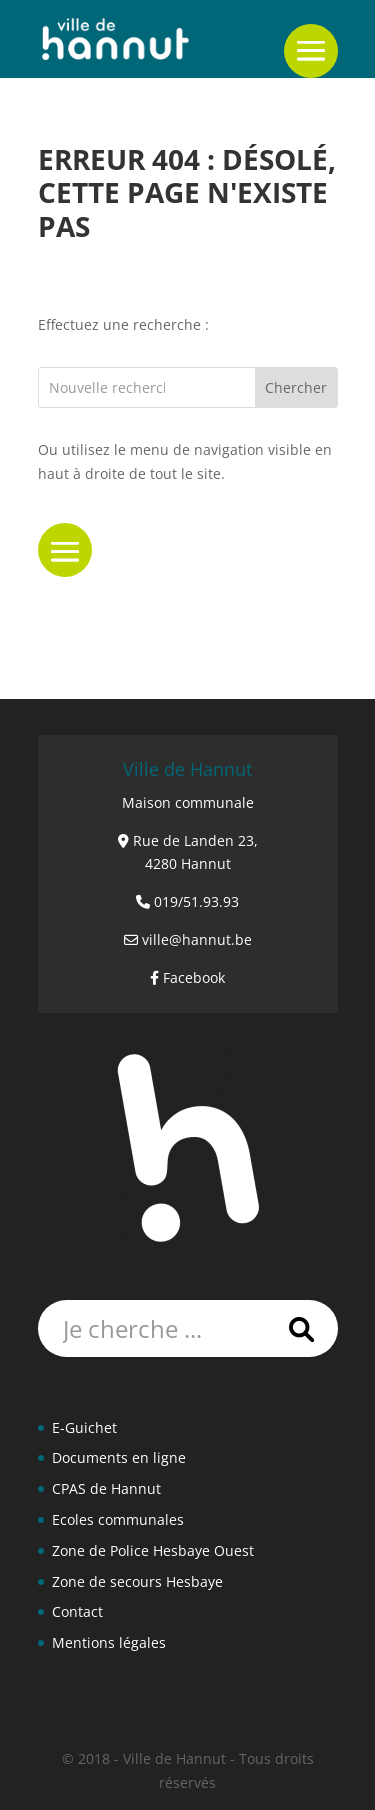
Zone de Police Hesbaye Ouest (153, 1550)
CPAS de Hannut (106, 1488)
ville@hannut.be (197, 939)
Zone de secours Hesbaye (137, 1581)
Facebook (194, 977)
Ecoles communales (118, 1519)
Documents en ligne (119, 1457)
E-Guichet (84, 1427)
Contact (77, 1611)
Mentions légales (109, 1642)
